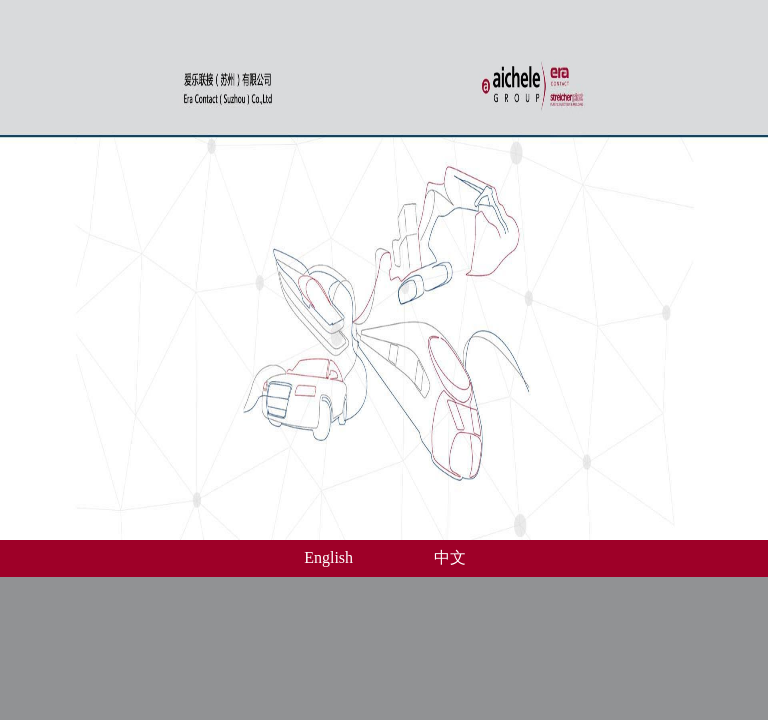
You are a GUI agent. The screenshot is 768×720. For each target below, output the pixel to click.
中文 (450, 557)
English (328, 557)
